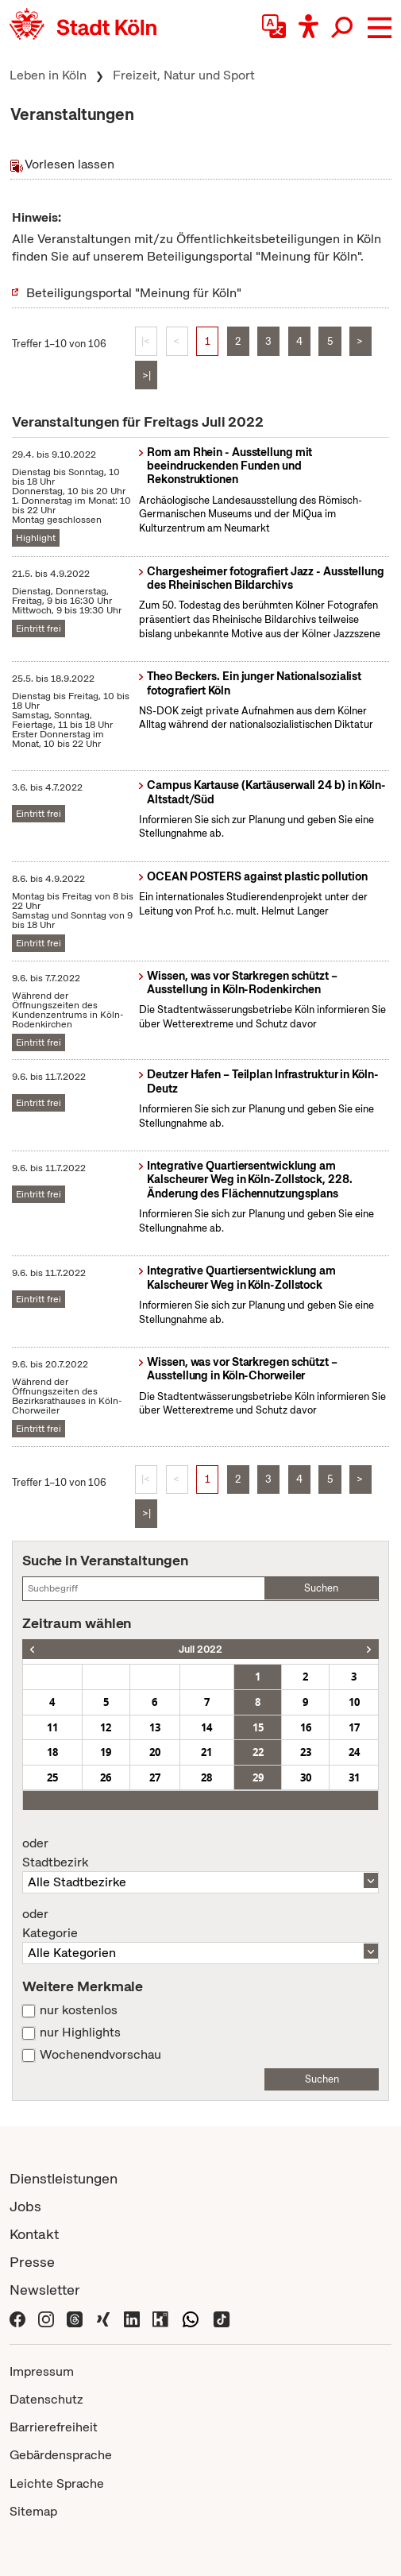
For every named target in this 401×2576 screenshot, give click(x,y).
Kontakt (34, 2234)
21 (206, 1752)
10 (354, 1702)
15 (258, 1727)
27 (154, 1777)
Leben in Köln (48, 75)
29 (258, 1777)
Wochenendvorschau (100, 2054)
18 (52, 1752)
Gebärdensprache (61, 2454)
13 (154, 1727)
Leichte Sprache (57, 2483)
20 (154, 1752)
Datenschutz (46, 2399)
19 (105, 1752)
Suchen (321, 1588)
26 (105, 1777)
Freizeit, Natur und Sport (184, 75)
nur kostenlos (79, 2010)
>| (146, 375)
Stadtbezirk (200, 1852)
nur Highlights (80, 2032)
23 (305, 1752)
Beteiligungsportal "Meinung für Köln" (133, 292)
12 (105, 1727)
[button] (379, 28)
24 (354, 1752)
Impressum (42, 2371)
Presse (32, 2262)
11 (52, 1727)
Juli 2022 (200, 1649)
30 (305, 1777)
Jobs (25, 2206)
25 (52, 1777)
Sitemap (33, 2511)
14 (206, 1727)
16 (305, 1727)
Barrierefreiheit (54, 2427)
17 (354, 1727)
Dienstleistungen (64, 2178)
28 (206, 1777)
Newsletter (45, 2289)
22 (258, 1752)
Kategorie (200, 1923)
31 (354, 1777)
